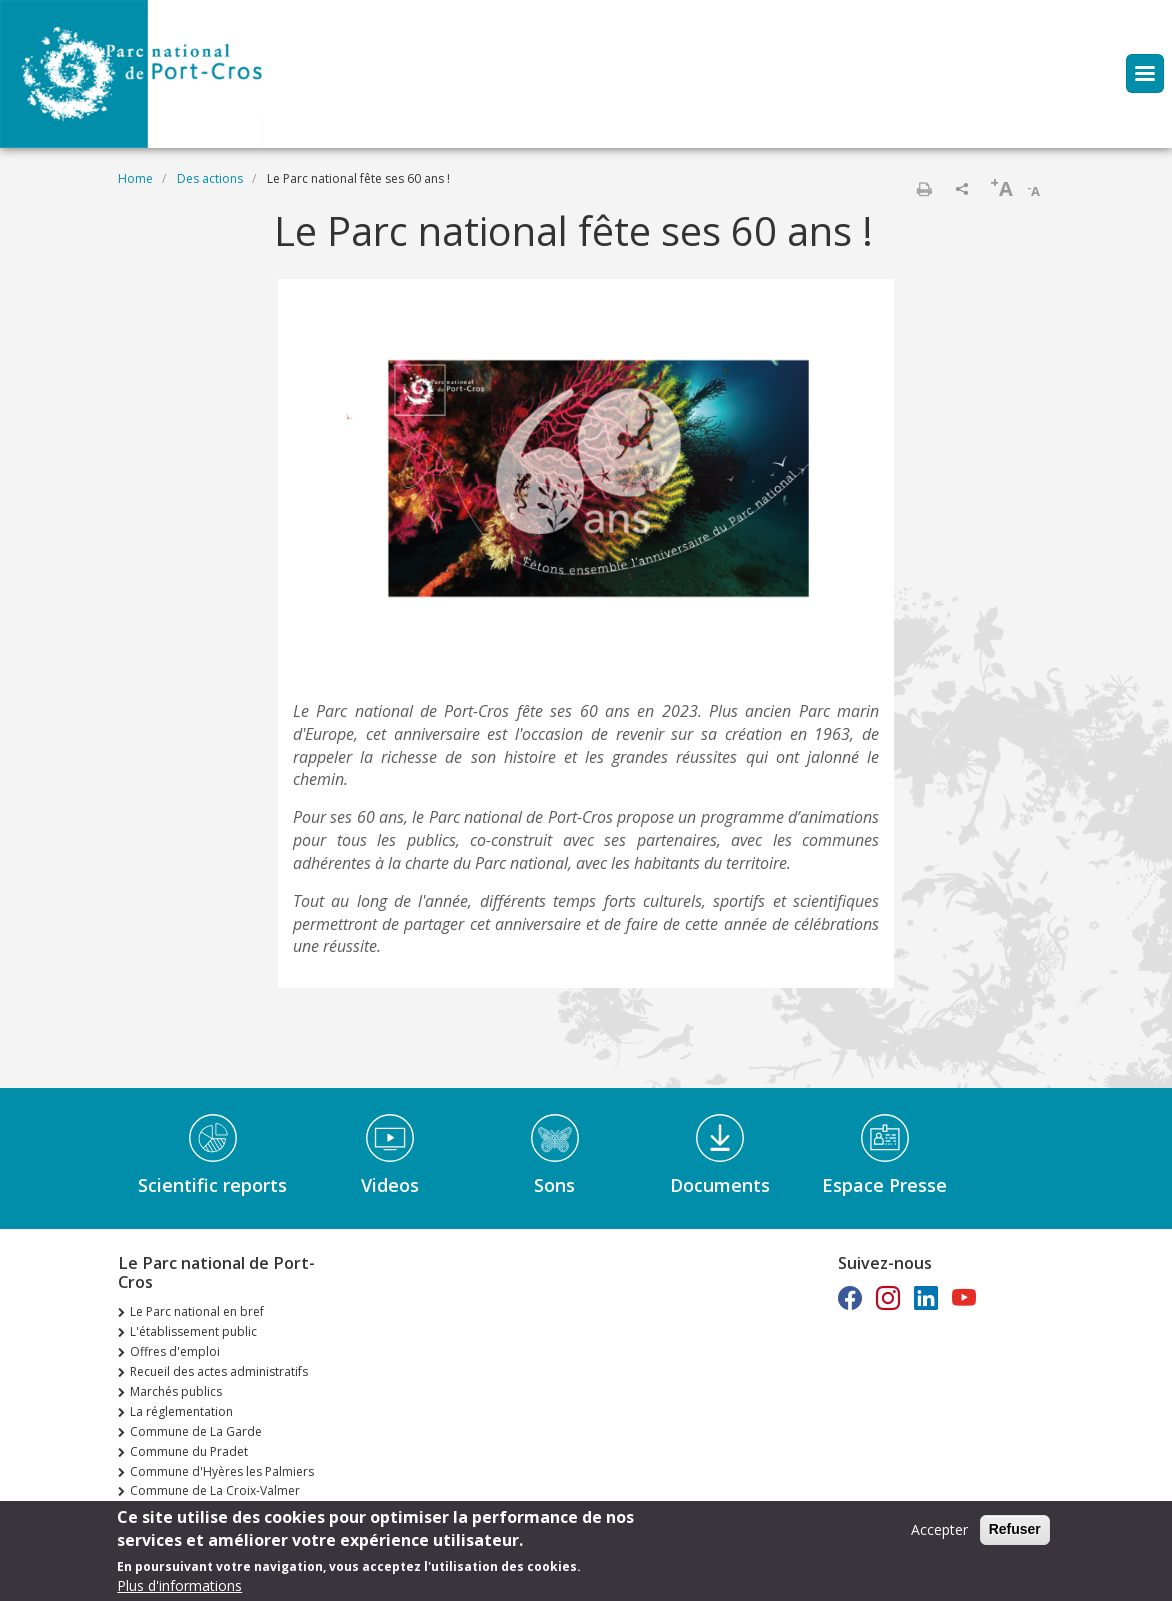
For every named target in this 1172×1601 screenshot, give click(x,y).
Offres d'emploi (175, 1351)
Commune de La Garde (196, 1431)
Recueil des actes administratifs (219, 1371)
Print (924, 189)
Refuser (1015, 1535)
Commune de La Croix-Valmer (215, 1490)
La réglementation (181, 1411)
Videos (390, 1185)
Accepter (939, 1535)
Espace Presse (884, 1185)
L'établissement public (193, 1331)
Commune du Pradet (189, 1451)
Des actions (210, 178)
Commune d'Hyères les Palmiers (222, 1471)
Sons (554, 1185)
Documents (720, 1185)
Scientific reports (212, 1185)
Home (135, 178)
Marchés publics (176, 1391)
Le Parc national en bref (197, 1311)
